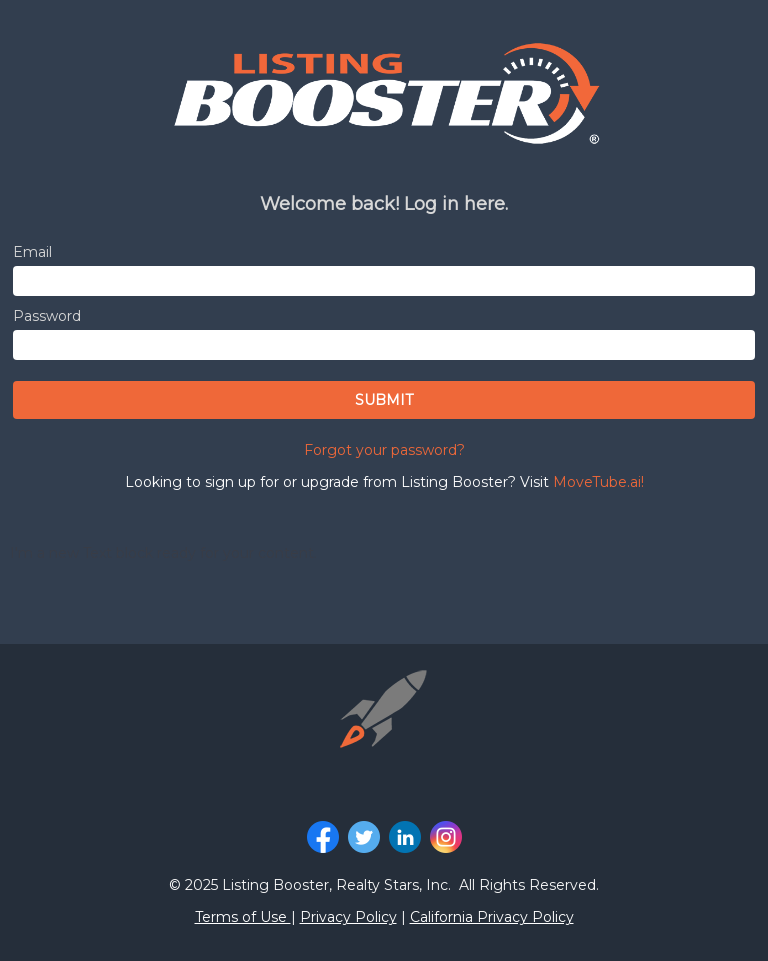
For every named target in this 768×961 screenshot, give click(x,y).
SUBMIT (384, 400)
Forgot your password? (384, 450)
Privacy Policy (348, 917)
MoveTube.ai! (598, 482)
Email (32, 252)
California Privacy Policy (492, 917)
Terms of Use (243, 917)
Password (47, 316)
